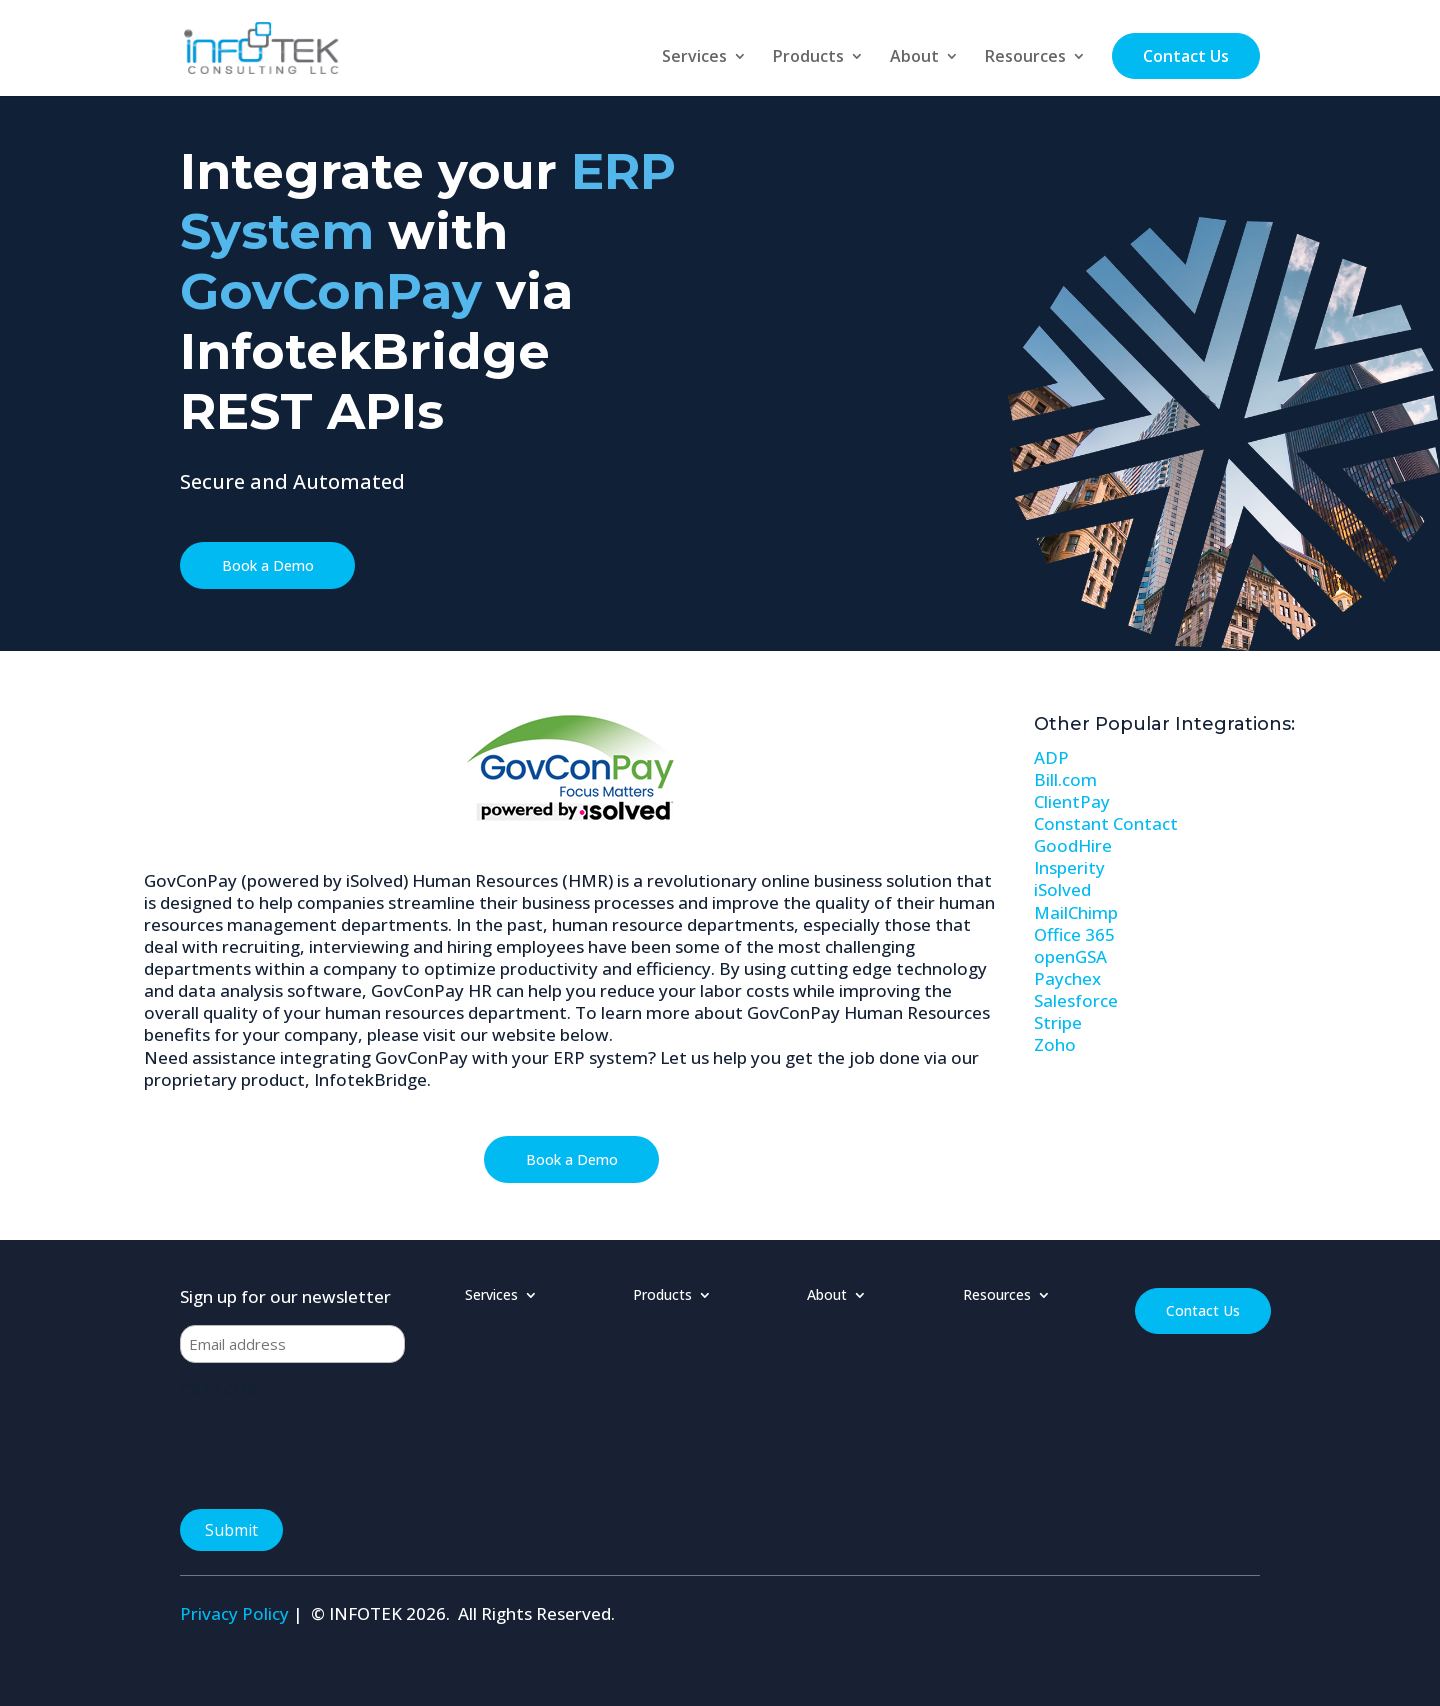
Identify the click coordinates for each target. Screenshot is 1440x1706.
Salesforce (1076, 1000)
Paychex (1067, 978)
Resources (1025, 58)
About (914, 58)
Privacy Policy (234, 1613)
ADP (1051, 757)
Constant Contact (1106, 823)
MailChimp (1076, 912)
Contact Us (1186, 56)
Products (808, 58)
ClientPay (1072, 801)
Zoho (1055, 1044)
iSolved (1062, 889)
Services (694, 58)
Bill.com (1065, 779)
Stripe (1058, 1022)
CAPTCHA (218, 1390)
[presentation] (332, 1448)
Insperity (1069, 867)
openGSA (1070, 956)
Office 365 (1074, 934)
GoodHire (1073, 845)
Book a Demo (268, 565)
